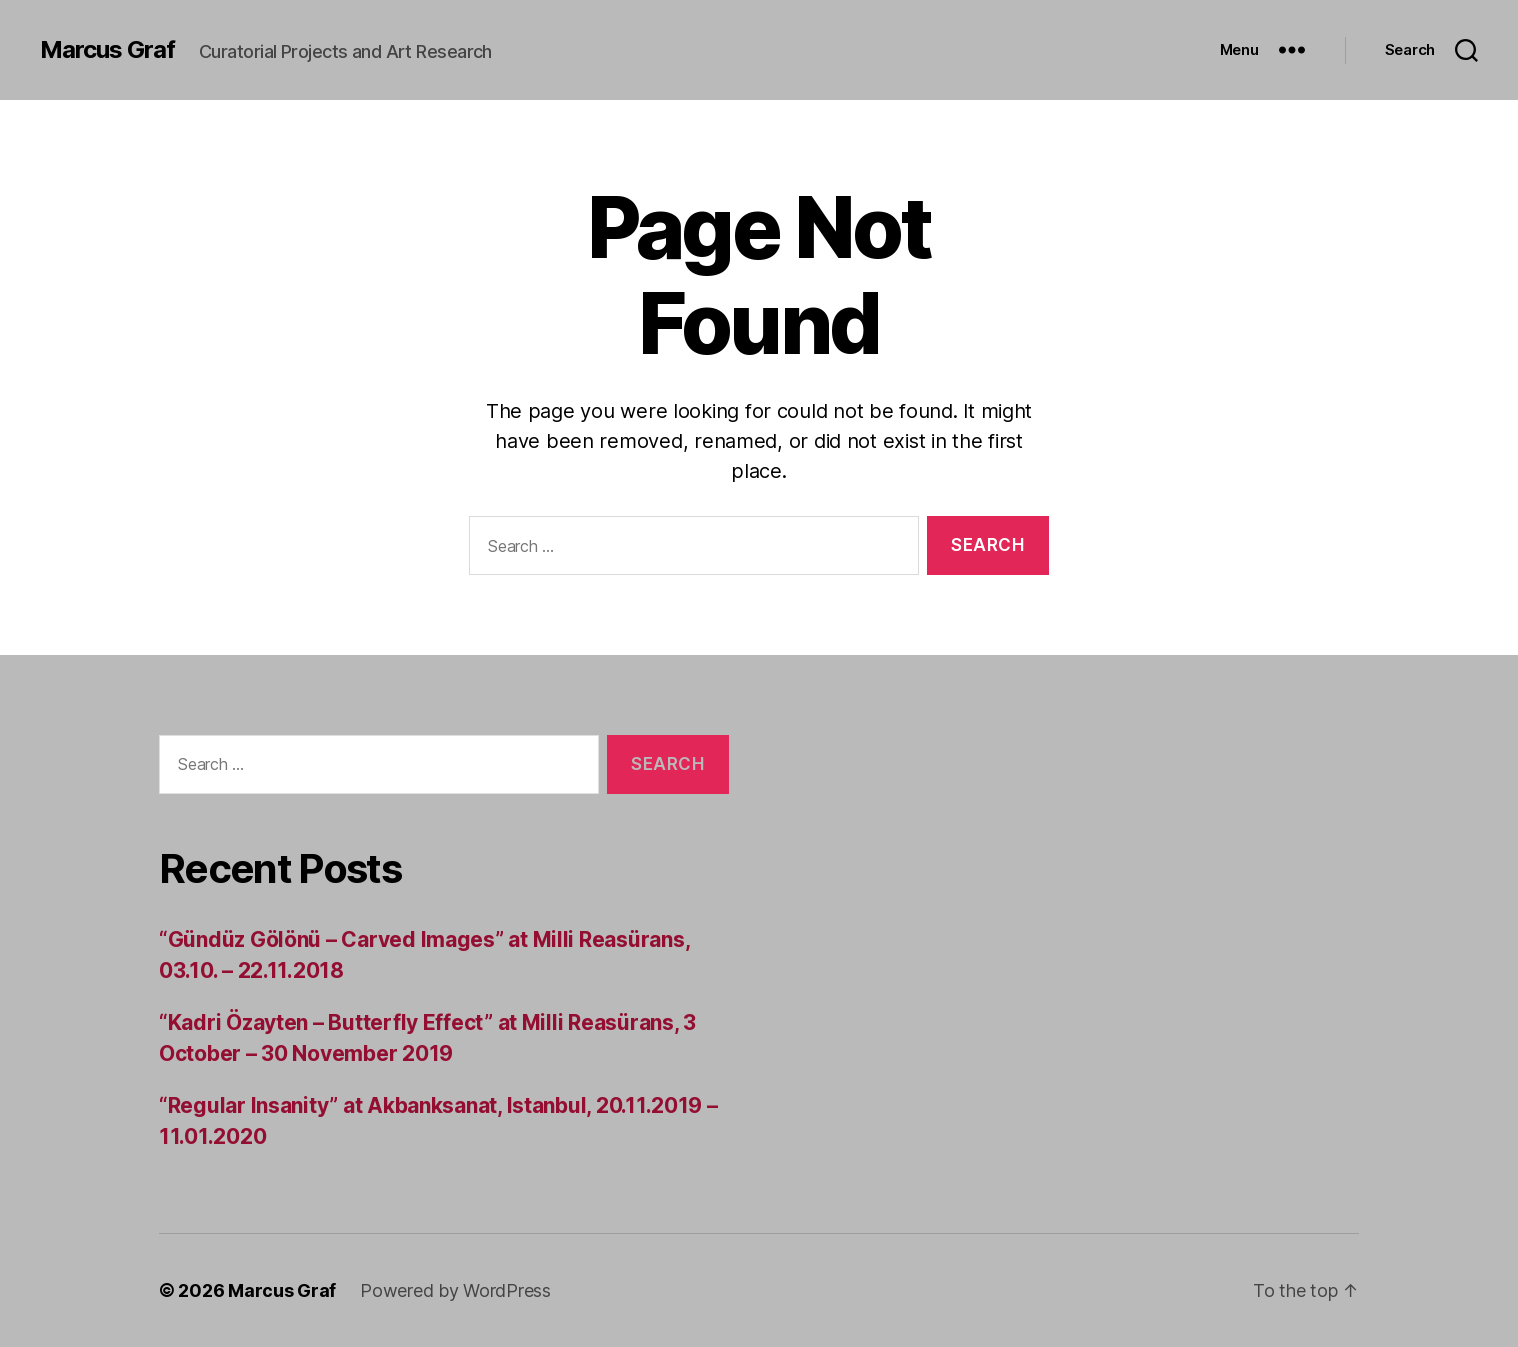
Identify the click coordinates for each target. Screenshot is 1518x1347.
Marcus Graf (107, 50)
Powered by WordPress (455, 1290)
